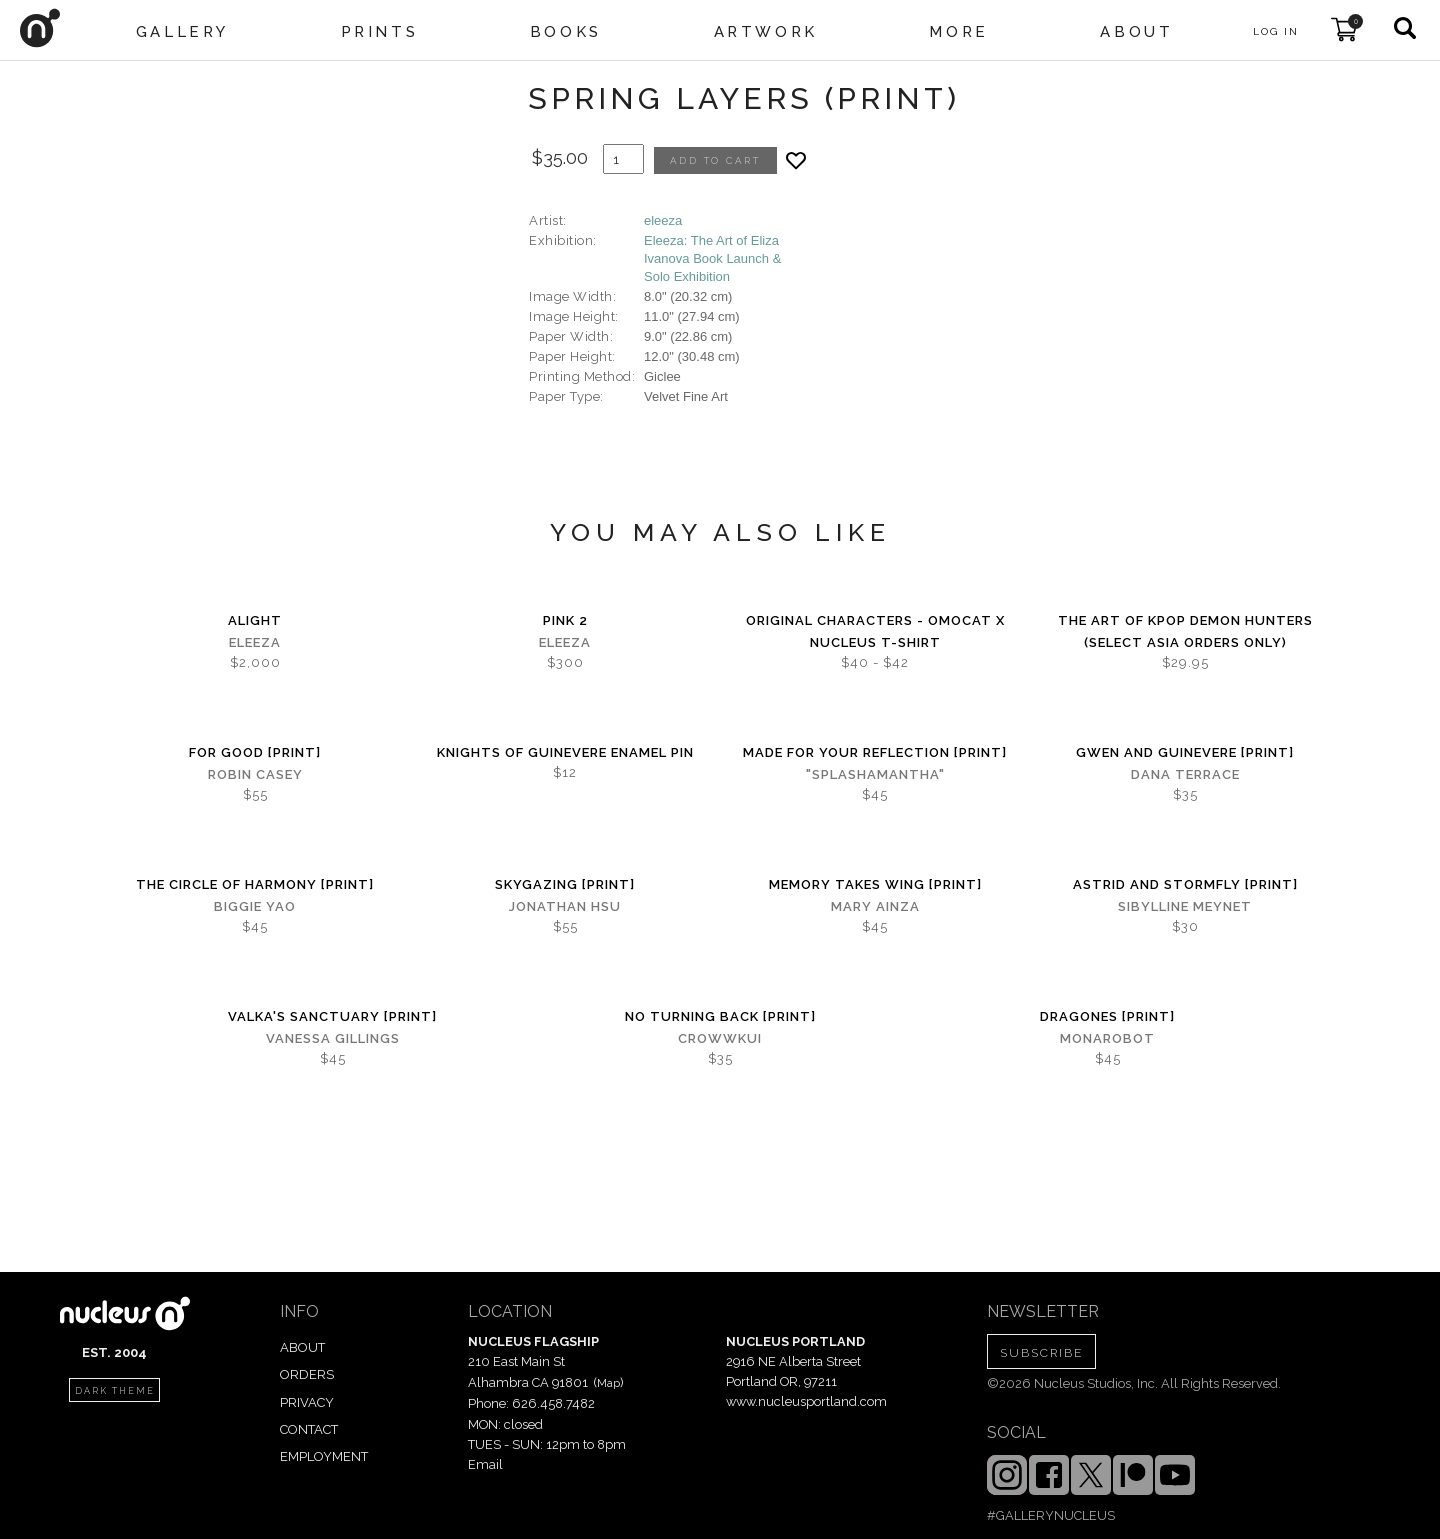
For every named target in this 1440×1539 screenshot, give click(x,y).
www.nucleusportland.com (806, 1401)
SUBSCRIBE (1041, 1353)
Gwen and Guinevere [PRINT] (1185, 752)
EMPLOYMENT (324, 1456)
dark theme (115, 1391)
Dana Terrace (1185, 774)
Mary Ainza (875, 906)
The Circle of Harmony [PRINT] (255, 884)
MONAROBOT (1107, 1038)
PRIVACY (307, 1402)
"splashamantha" (875, 774)
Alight (255, 620)
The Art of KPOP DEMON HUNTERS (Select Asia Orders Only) (1185, 631)
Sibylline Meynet (1185, 906)
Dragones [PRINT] (1107, 1016)
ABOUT (302, 1347)
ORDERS (307, 1374)
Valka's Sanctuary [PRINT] (332, 1016)
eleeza (663, 220)
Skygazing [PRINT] (565, 884)
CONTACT (309, 1429)
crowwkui (720, 1038)
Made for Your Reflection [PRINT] (875, 752)
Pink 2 (565, 620)
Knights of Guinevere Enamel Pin (565, 752)
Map (608, 1383)
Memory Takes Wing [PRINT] (875, 884)
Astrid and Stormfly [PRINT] (1185, 884)
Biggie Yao (255, 906)
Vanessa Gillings (333, 1038)
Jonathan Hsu (565, 906)
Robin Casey (255, 774)
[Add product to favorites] (796, 160)
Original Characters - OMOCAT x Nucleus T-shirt (875, 631)
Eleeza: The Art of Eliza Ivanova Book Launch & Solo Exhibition (712, 258)
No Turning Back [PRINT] (720, 1016)
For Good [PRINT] (255, 752)
